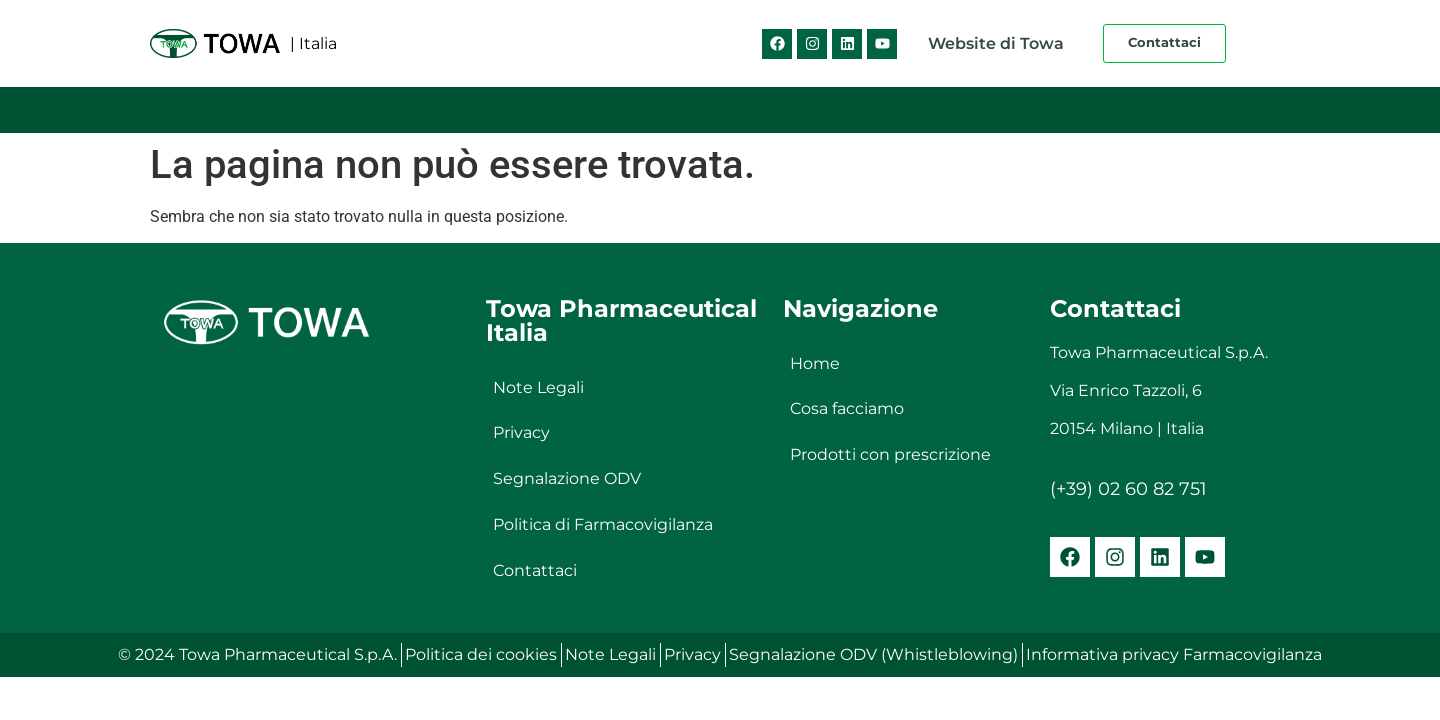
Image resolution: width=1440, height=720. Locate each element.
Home (815, 363)
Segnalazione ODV (567, 479)
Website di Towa (996, 43)
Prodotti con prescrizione (890, 455)
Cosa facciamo (727, 109)
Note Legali (538, 387)
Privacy (521, 433)
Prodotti (857, 109)
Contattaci (535, 571)
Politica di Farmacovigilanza (603, 525)
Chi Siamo (590, 109)
